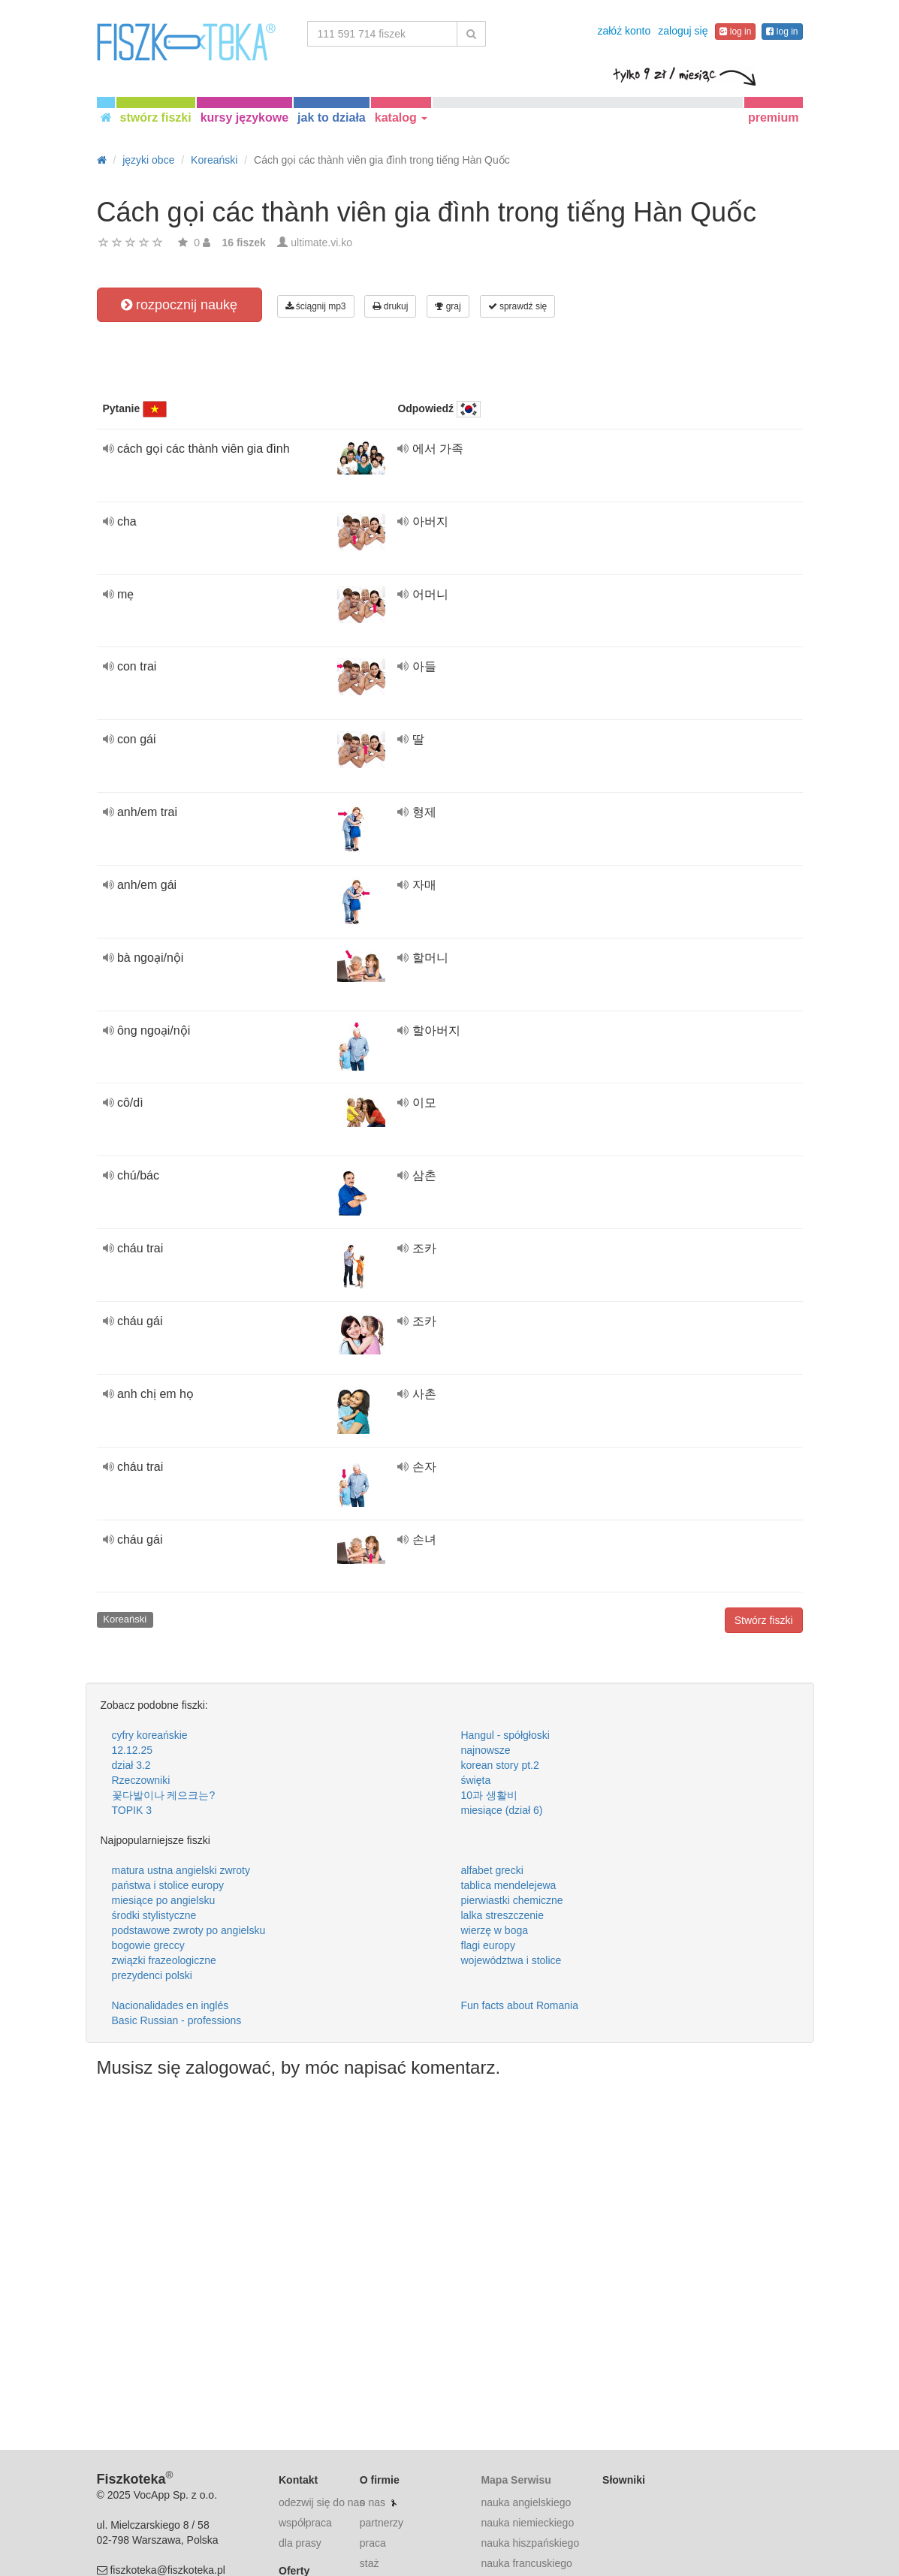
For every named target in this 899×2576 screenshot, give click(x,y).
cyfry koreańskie (150, 1735)
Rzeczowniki (141, 1780)
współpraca (305, 2523)
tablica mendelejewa (509, 1885)
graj (447, 306)
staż (369, 2563)
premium (773, 117)
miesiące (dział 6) (502, 1810)
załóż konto (623, 31)
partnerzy (381, 2523)
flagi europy (488, 1945)
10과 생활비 (489, 1795)
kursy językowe (244, 117)
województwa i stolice (511, 1960)
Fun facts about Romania (519, 2005)
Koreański (124, 1619)
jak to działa (331, 117)
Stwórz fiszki (764, 1620)
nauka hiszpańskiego (530, 2543)
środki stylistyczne (154, 1915)
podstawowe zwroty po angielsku (189, 1930)
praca (373, 2543)
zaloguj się (682, 31)
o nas (372, 2502)
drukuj (390, 306)
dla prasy (300, 2543)
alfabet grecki (492, 1870)
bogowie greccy (148, 1945)
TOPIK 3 (132, 1810)
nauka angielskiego (526, 2502)
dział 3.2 (131, 1765)
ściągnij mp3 (315, 306)
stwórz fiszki (156, 117)
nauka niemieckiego (527, 2523)
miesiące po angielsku (164, 1900)
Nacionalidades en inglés (170, 2005)
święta (476, 1780)
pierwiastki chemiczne (512, 1900)
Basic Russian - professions (177, 2020)
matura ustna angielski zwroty (181, 1870)
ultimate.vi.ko (321, 243)
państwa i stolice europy (168, 1885)
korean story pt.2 (500, 1765)
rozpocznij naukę (179, 304)
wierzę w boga (495, 1930)
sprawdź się (518, 306)
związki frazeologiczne (164, 1960)
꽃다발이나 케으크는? (164, 1795)
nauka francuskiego (526, 2563)
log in (735, 31)
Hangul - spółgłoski (505, 1735)
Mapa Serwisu (516, 2480)
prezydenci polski (152, 1975)
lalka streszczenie (503, 1915)
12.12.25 (132, 1750)
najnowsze (486, 1750)
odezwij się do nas (321, 2502)
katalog (401, 117)
